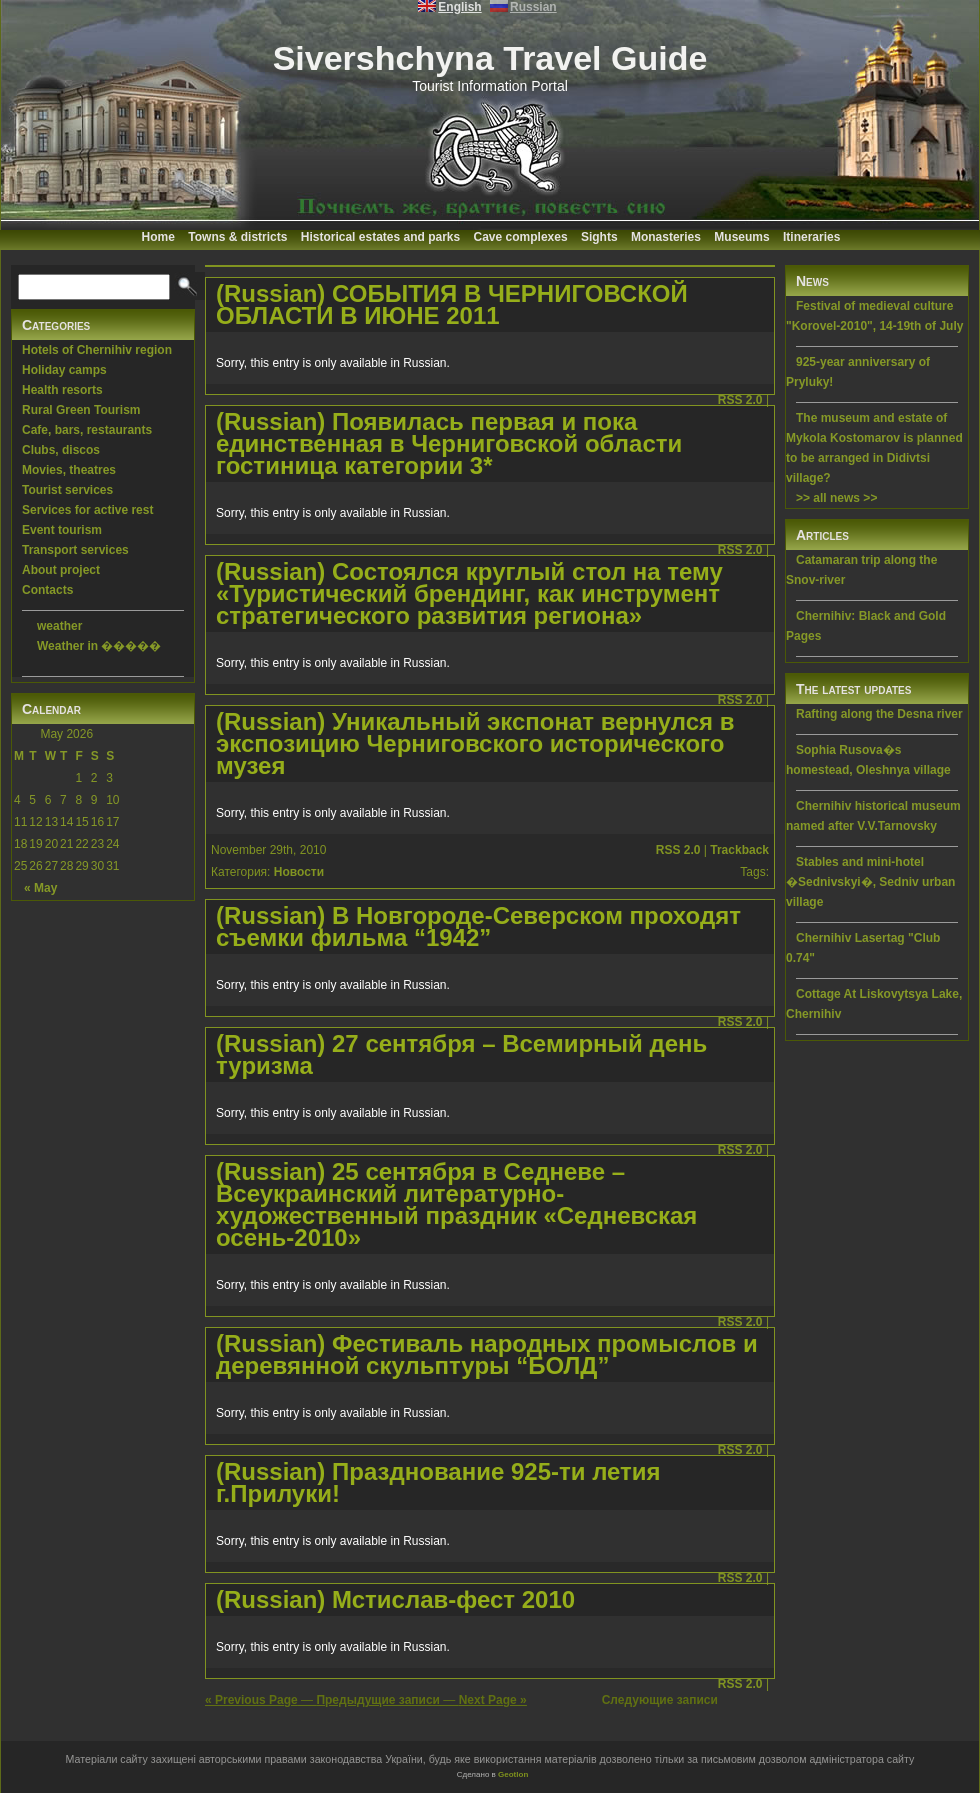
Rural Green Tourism (81, 410)
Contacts (47, 590)
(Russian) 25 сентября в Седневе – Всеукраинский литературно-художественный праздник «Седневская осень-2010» (456, 1204)
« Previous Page (251, 1700)
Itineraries (811, 237)
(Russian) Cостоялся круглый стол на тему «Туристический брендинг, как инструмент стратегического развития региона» (469, 593)
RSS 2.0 (740, 400)
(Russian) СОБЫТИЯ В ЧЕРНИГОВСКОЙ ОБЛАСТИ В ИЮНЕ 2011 (452, 304)
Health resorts (62, 390)
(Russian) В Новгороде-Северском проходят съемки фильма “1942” (478, 926)
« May (40, 888)
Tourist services (67, 490)
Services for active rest (87, 510)
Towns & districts (237, 237)
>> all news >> (836, 498)
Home (158, 237)
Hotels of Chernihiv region (97, 350)
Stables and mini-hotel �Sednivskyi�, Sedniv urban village (870, 882)
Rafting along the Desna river (879, 714)
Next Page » (493, 1700)
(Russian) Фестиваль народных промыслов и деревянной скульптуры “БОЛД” (487, 1354)
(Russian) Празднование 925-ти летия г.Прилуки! (438, 1482)
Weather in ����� (99, 646)
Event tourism (62, 530)
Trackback (739, 850)
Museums (741, 237)
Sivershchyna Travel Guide (490, 58)
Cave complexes (521, 237)
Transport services (75, 550)
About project (61, 570)
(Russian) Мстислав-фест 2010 (395, 1599)
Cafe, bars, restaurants (87, 430)
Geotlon (513, 1774)
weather (59, 626)
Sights (599, 237)
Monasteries (666, 237)
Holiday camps (64, 370)
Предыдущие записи (378, 1700)
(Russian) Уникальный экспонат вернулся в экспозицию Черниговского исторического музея (475, 743)
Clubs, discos (61, 450)
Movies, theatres (69, 470)
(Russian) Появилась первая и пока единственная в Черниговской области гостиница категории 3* (449, 443)
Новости (299, 872)
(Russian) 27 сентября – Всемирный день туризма (461, 1054)
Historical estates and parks (380, 237)
